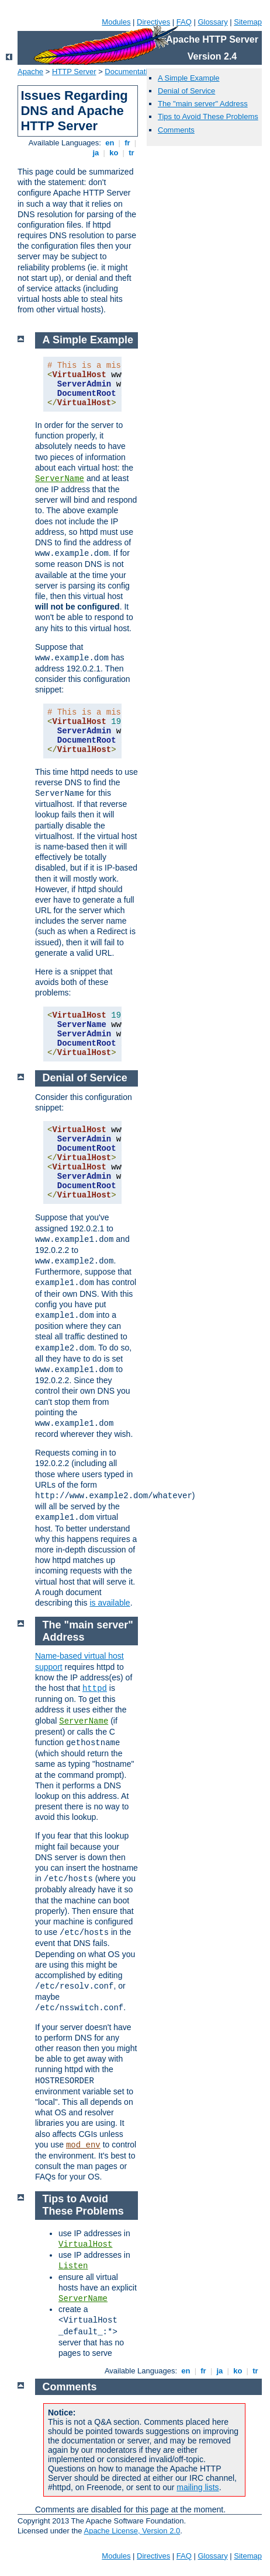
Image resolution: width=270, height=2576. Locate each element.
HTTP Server (74, 71)
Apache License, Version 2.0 (132, 2530)
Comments (176, 130)
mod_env (83, 2145)
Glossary (212, 22)
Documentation (130, 71)
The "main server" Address (203, 103)
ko (114, 152)
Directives (153, 22)
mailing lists (197, 2487)
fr (128, 142)
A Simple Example (189, 78)
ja (96, 152)
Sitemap (248, 22)
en (109, 142)
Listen (73, 2266)
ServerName (59, 478)
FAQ (184, 22)
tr (132, 152)
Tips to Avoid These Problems (208, 116)
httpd (94, 1688)
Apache (30, 71)
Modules (116, 22)
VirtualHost (85, 2244)
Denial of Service (186, 90)
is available (109, 1602)
